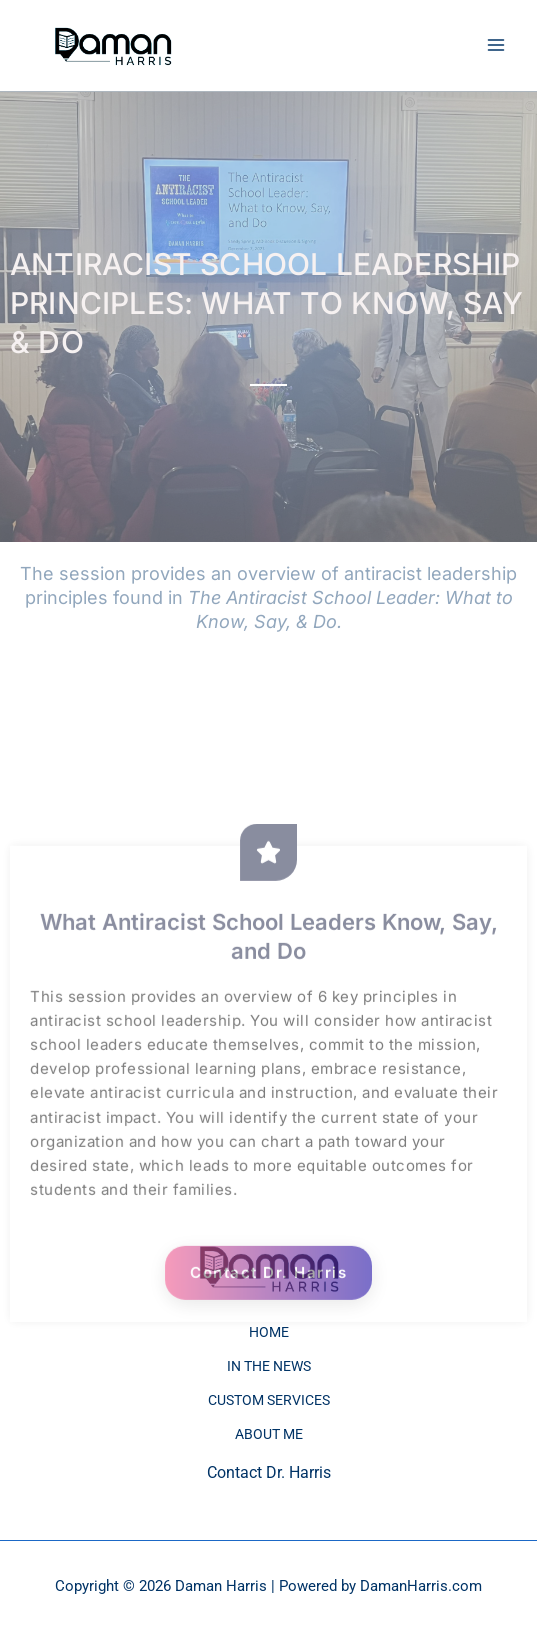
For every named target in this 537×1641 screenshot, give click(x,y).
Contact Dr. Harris (268, 1318)
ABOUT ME (269, 1434)
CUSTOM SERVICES (269, 1400)
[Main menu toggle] (496, 46)
